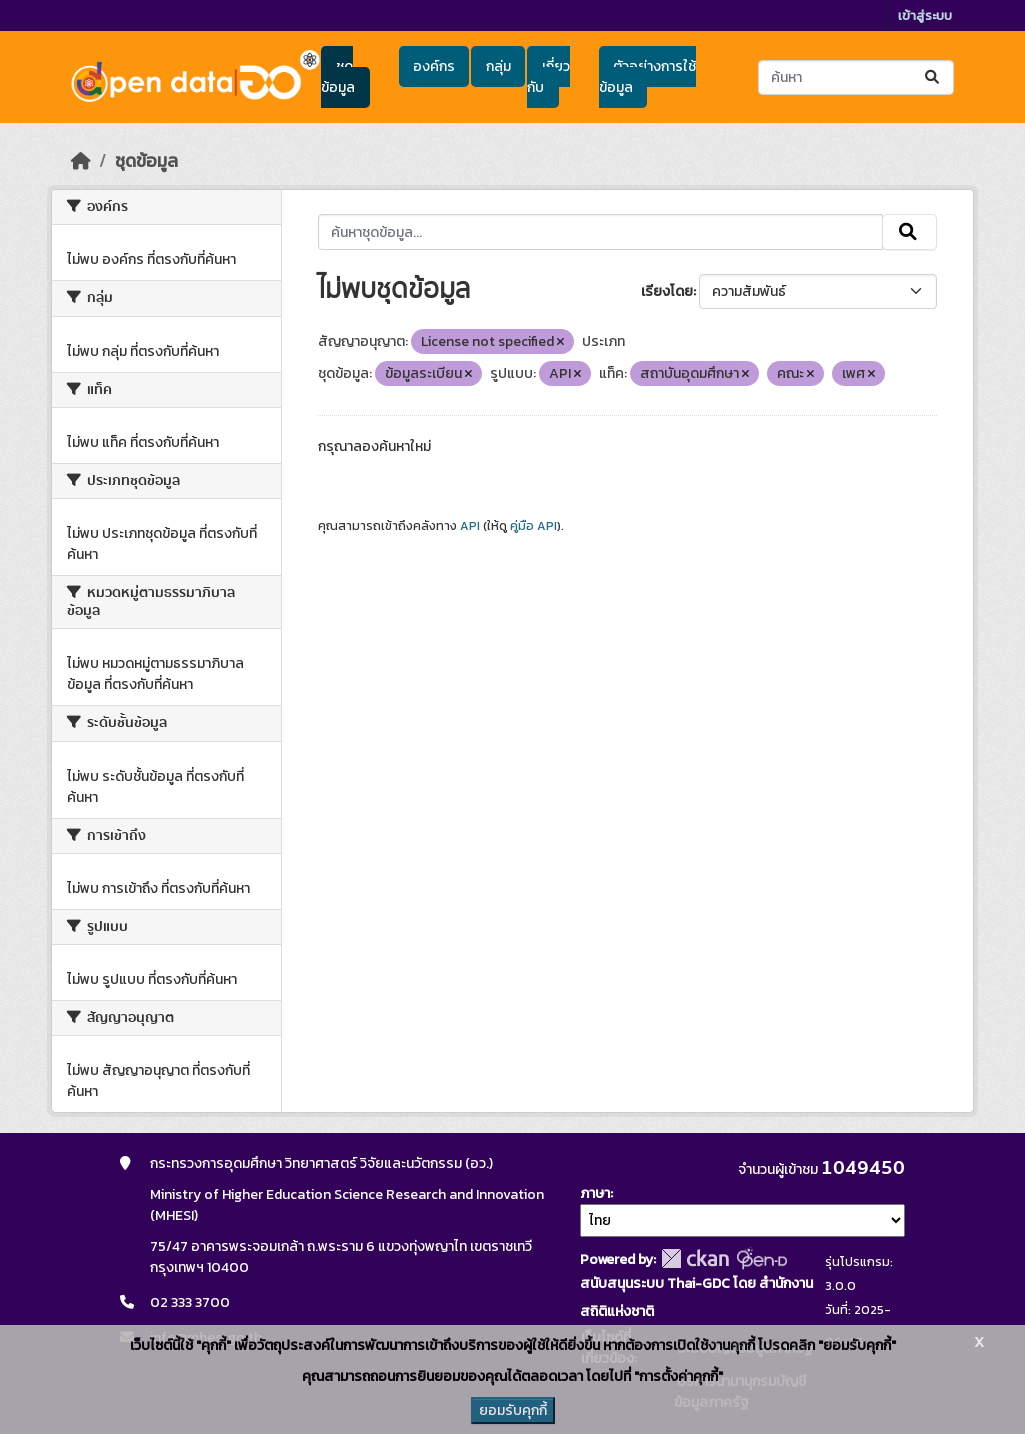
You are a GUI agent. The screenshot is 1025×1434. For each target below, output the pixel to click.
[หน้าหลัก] (81, 161)
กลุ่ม (498, 66)
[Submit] (933, 77)
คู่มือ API (533, 526)
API (470, 526)
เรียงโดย (667, 291)
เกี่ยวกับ (548, 77)
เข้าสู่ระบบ (925, 15)
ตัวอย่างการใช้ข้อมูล (647, 77)
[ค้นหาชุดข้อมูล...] (855, 77)
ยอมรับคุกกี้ (513, 1410)
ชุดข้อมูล (338, 77)
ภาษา (595, 1193)
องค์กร (434, 66)
